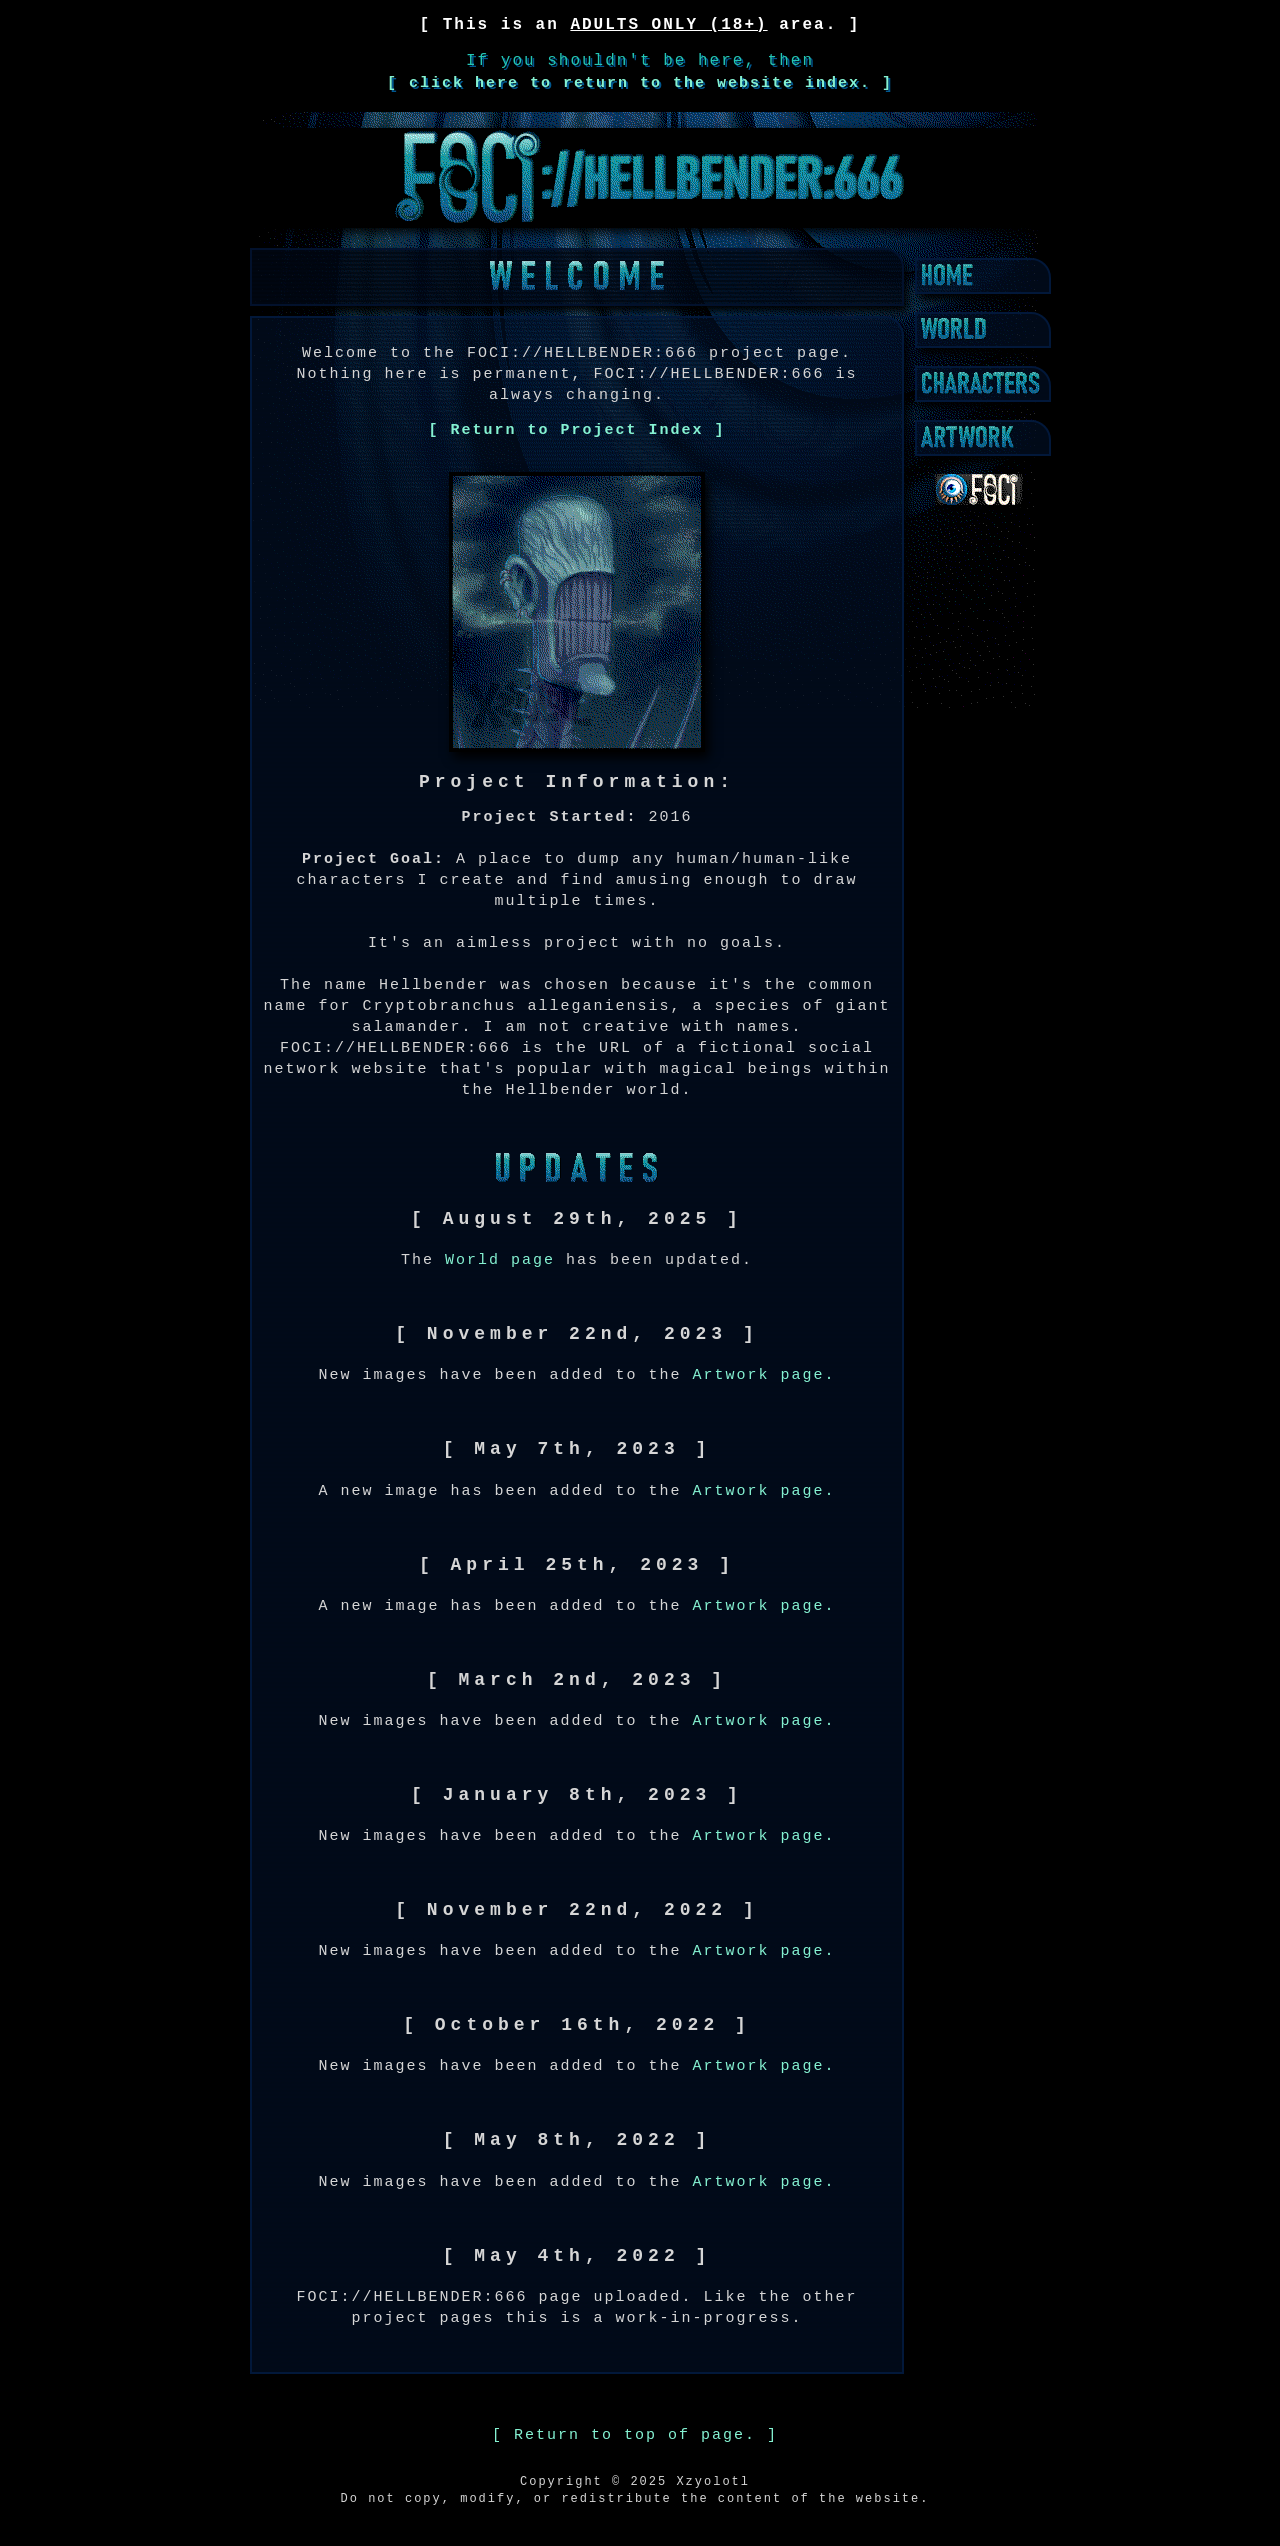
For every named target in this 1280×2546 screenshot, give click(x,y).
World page (500, 1260)
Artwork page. (764, 1375)
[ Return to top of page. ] (635, 2435)
